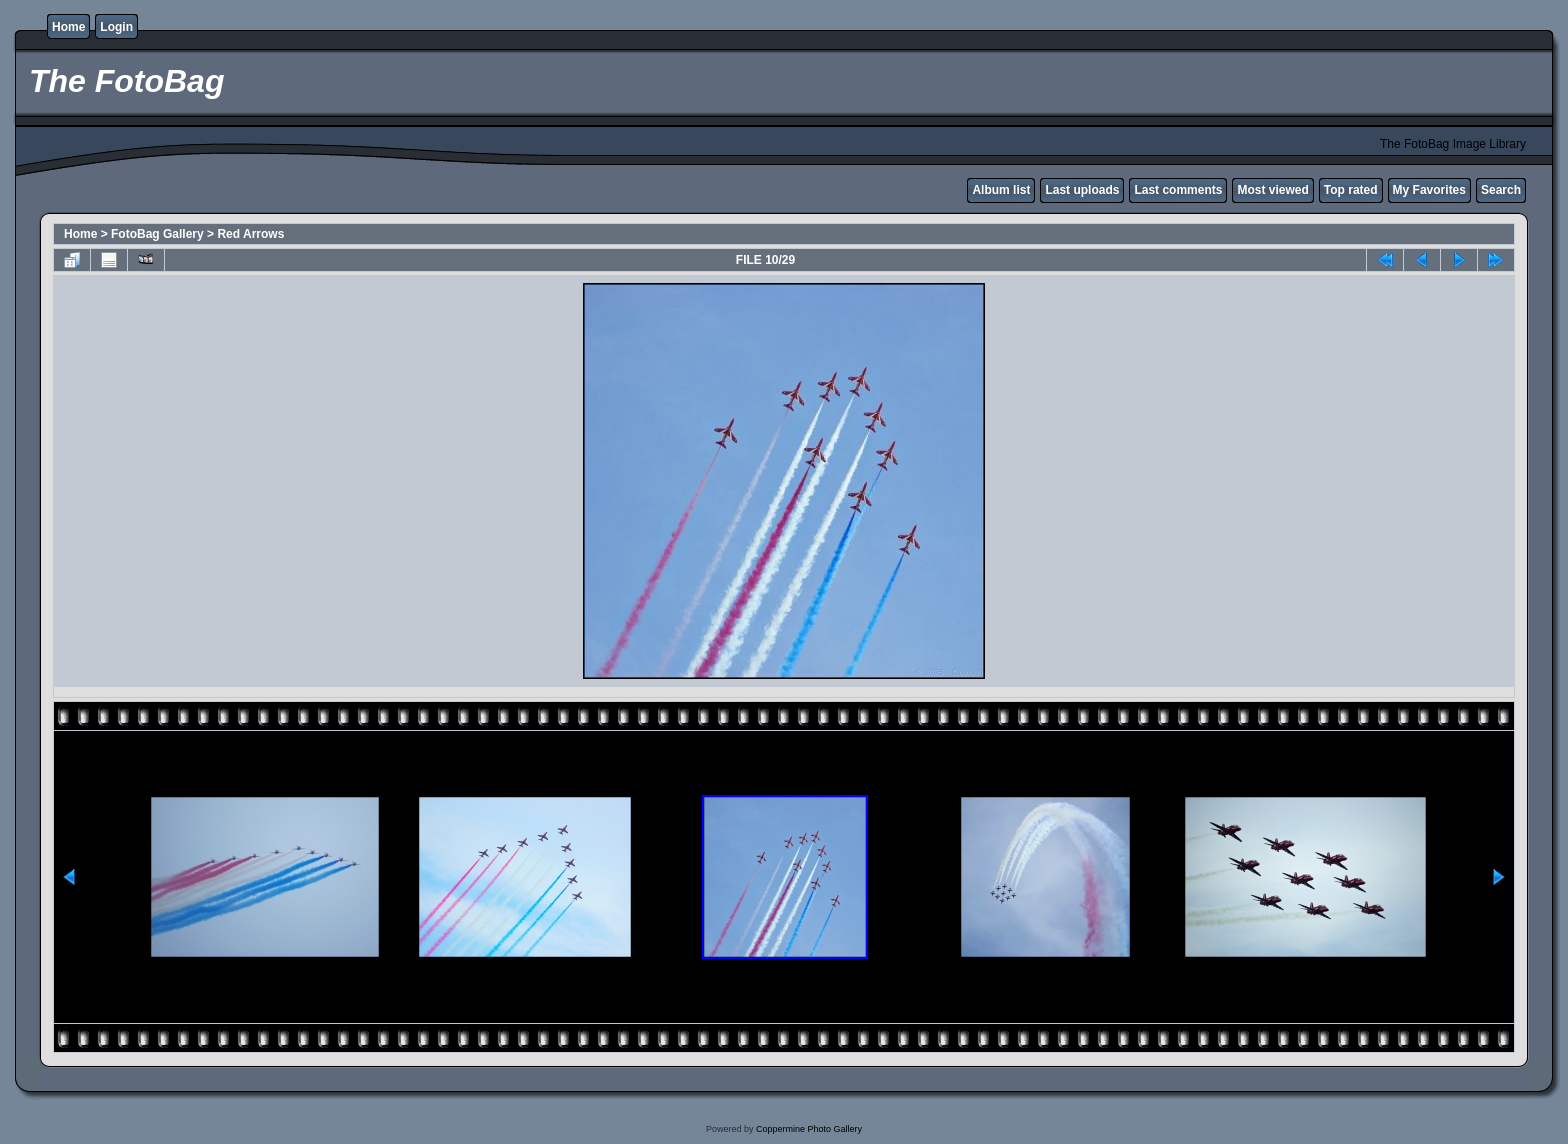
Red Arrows (250, 234)
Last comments (1178, 190)
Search (1501, 190)
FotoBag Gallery (157, 234)
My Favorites (1429, 190)
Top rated (1351, 190)
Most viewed (1272, 190)
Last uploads (1082, 190)
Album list (1001, 190)
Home (68, 27)
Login (116, 27)
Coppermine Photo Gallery (809, 1129)
